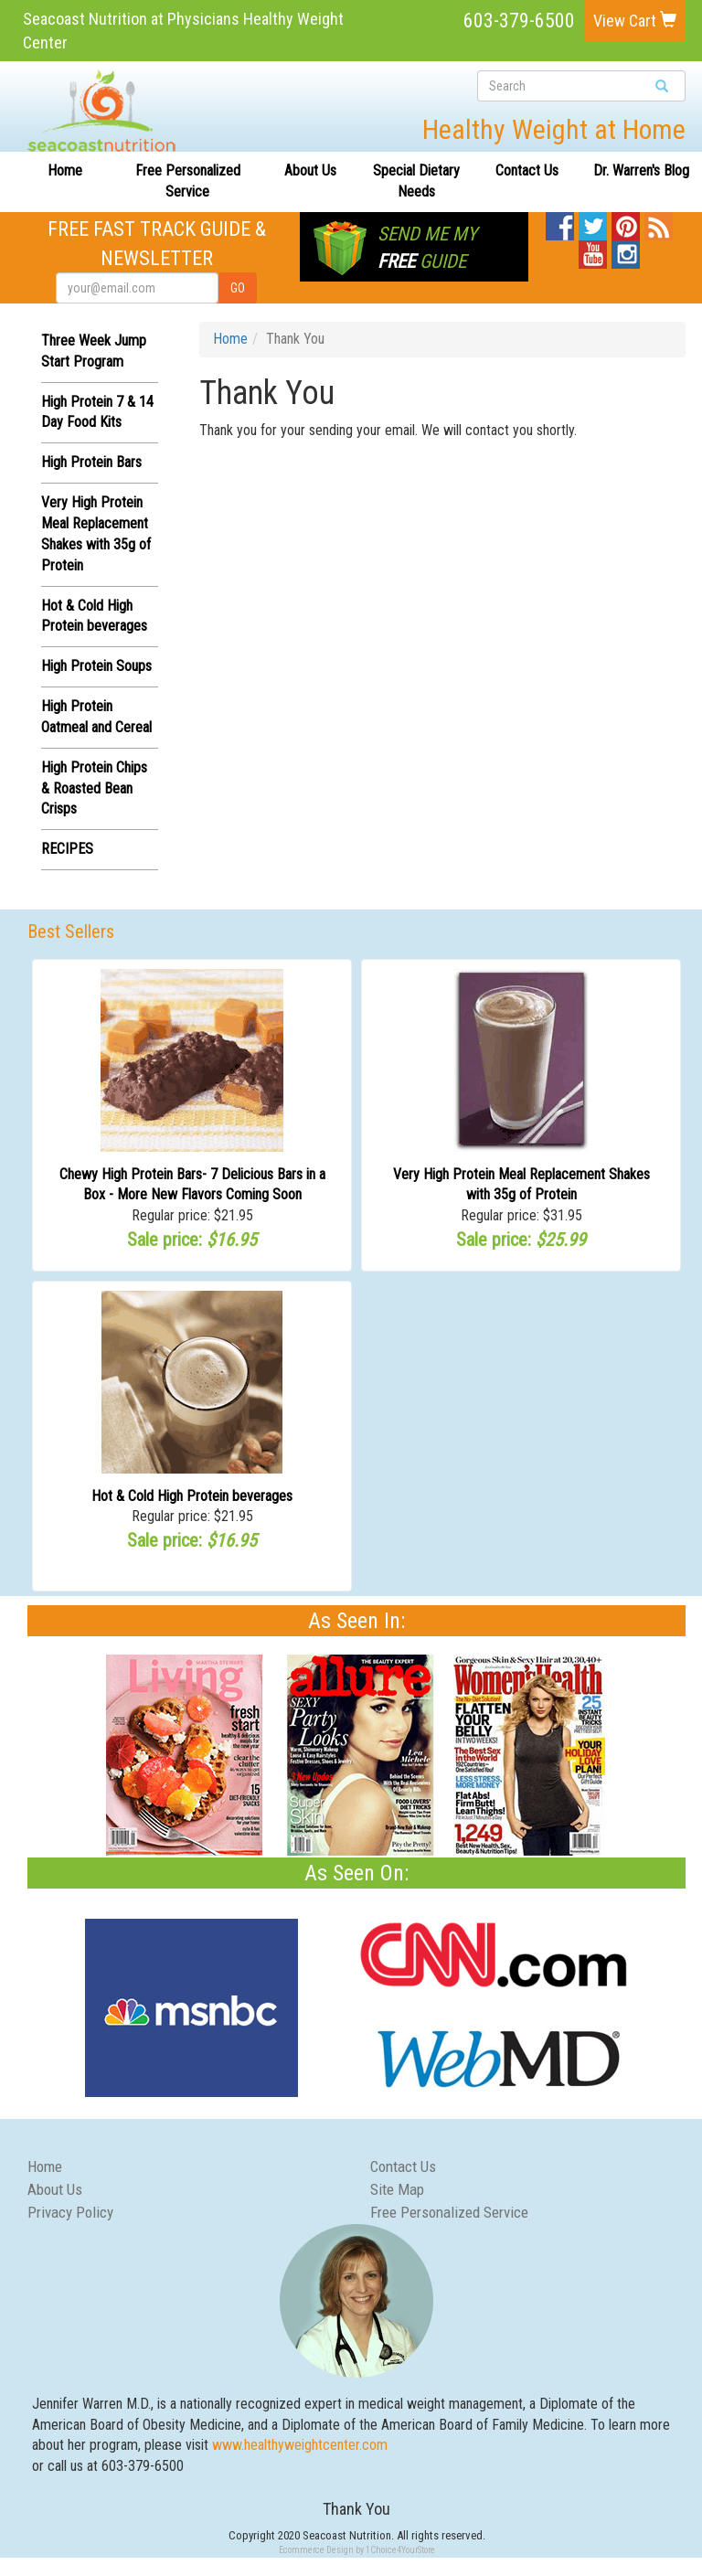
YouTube (593, 250)
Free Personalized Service (187, 181)
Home (65, 170)
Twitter (593, 221)
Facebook (560, 221)
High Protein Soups (96, 666)
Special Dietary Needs (416, 181)
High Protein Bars (91, 462)
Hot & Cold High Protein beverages (191, 1496)
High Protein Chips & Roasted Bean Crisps (94, 788)
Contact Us (526, 170)
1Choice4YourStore (400, 2550)
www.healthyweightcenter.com (300, 2445)
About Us (310, 170)
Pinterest (626, 221)
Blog (658, 221)
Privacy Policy (70, 2212)
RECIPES (67, 848)
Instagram (626, 250)
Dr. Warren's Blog (641, 170)
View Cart (634, 20)
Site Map (397, 2189)
